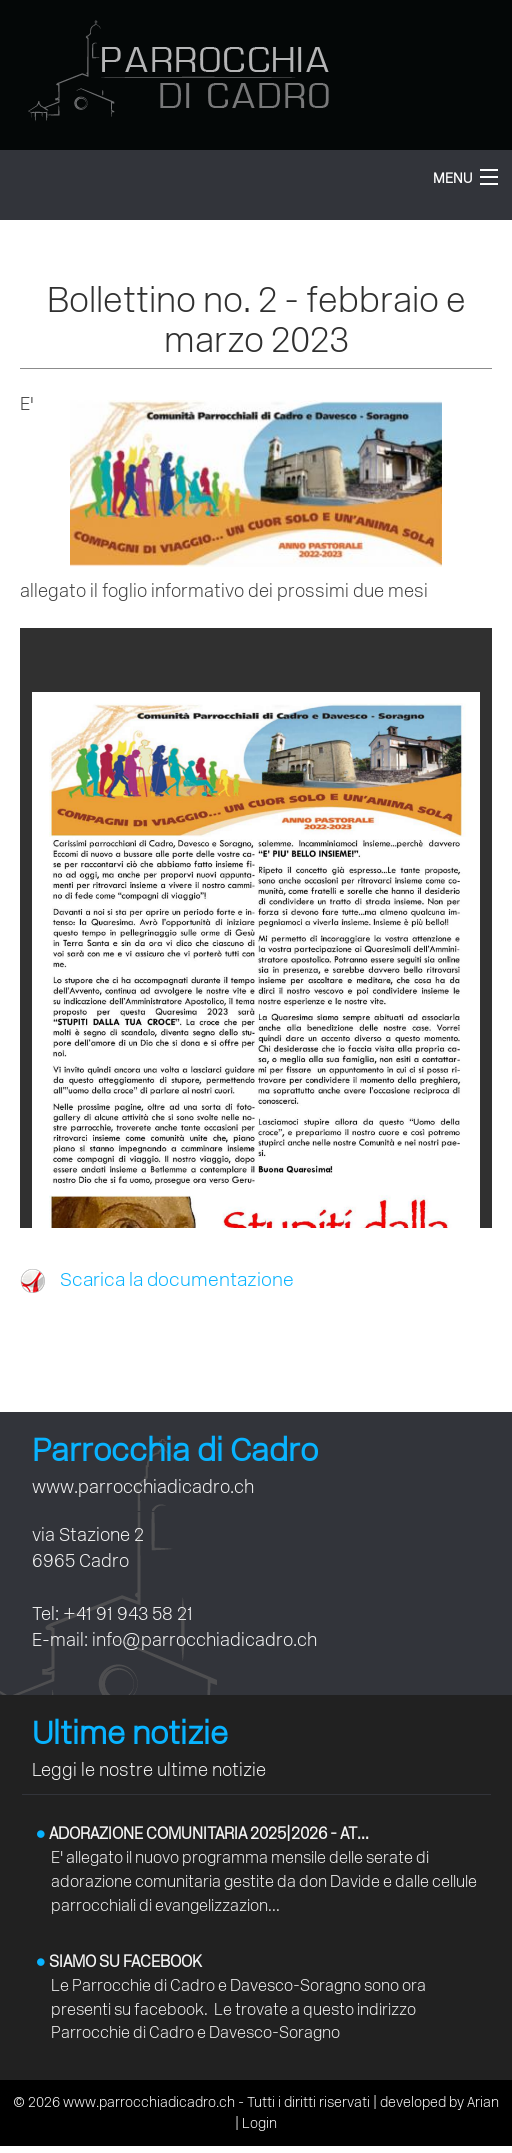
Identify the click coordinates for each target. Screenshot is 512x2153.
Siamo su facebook (119, 1961)
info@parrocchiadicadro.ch (204, 1639)
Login (259, 2123)
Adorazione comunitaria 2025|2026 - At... (203, 1833)
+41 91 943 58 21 (128, 1613)
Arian (483, 2102)
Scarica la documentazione (157, 1279)
